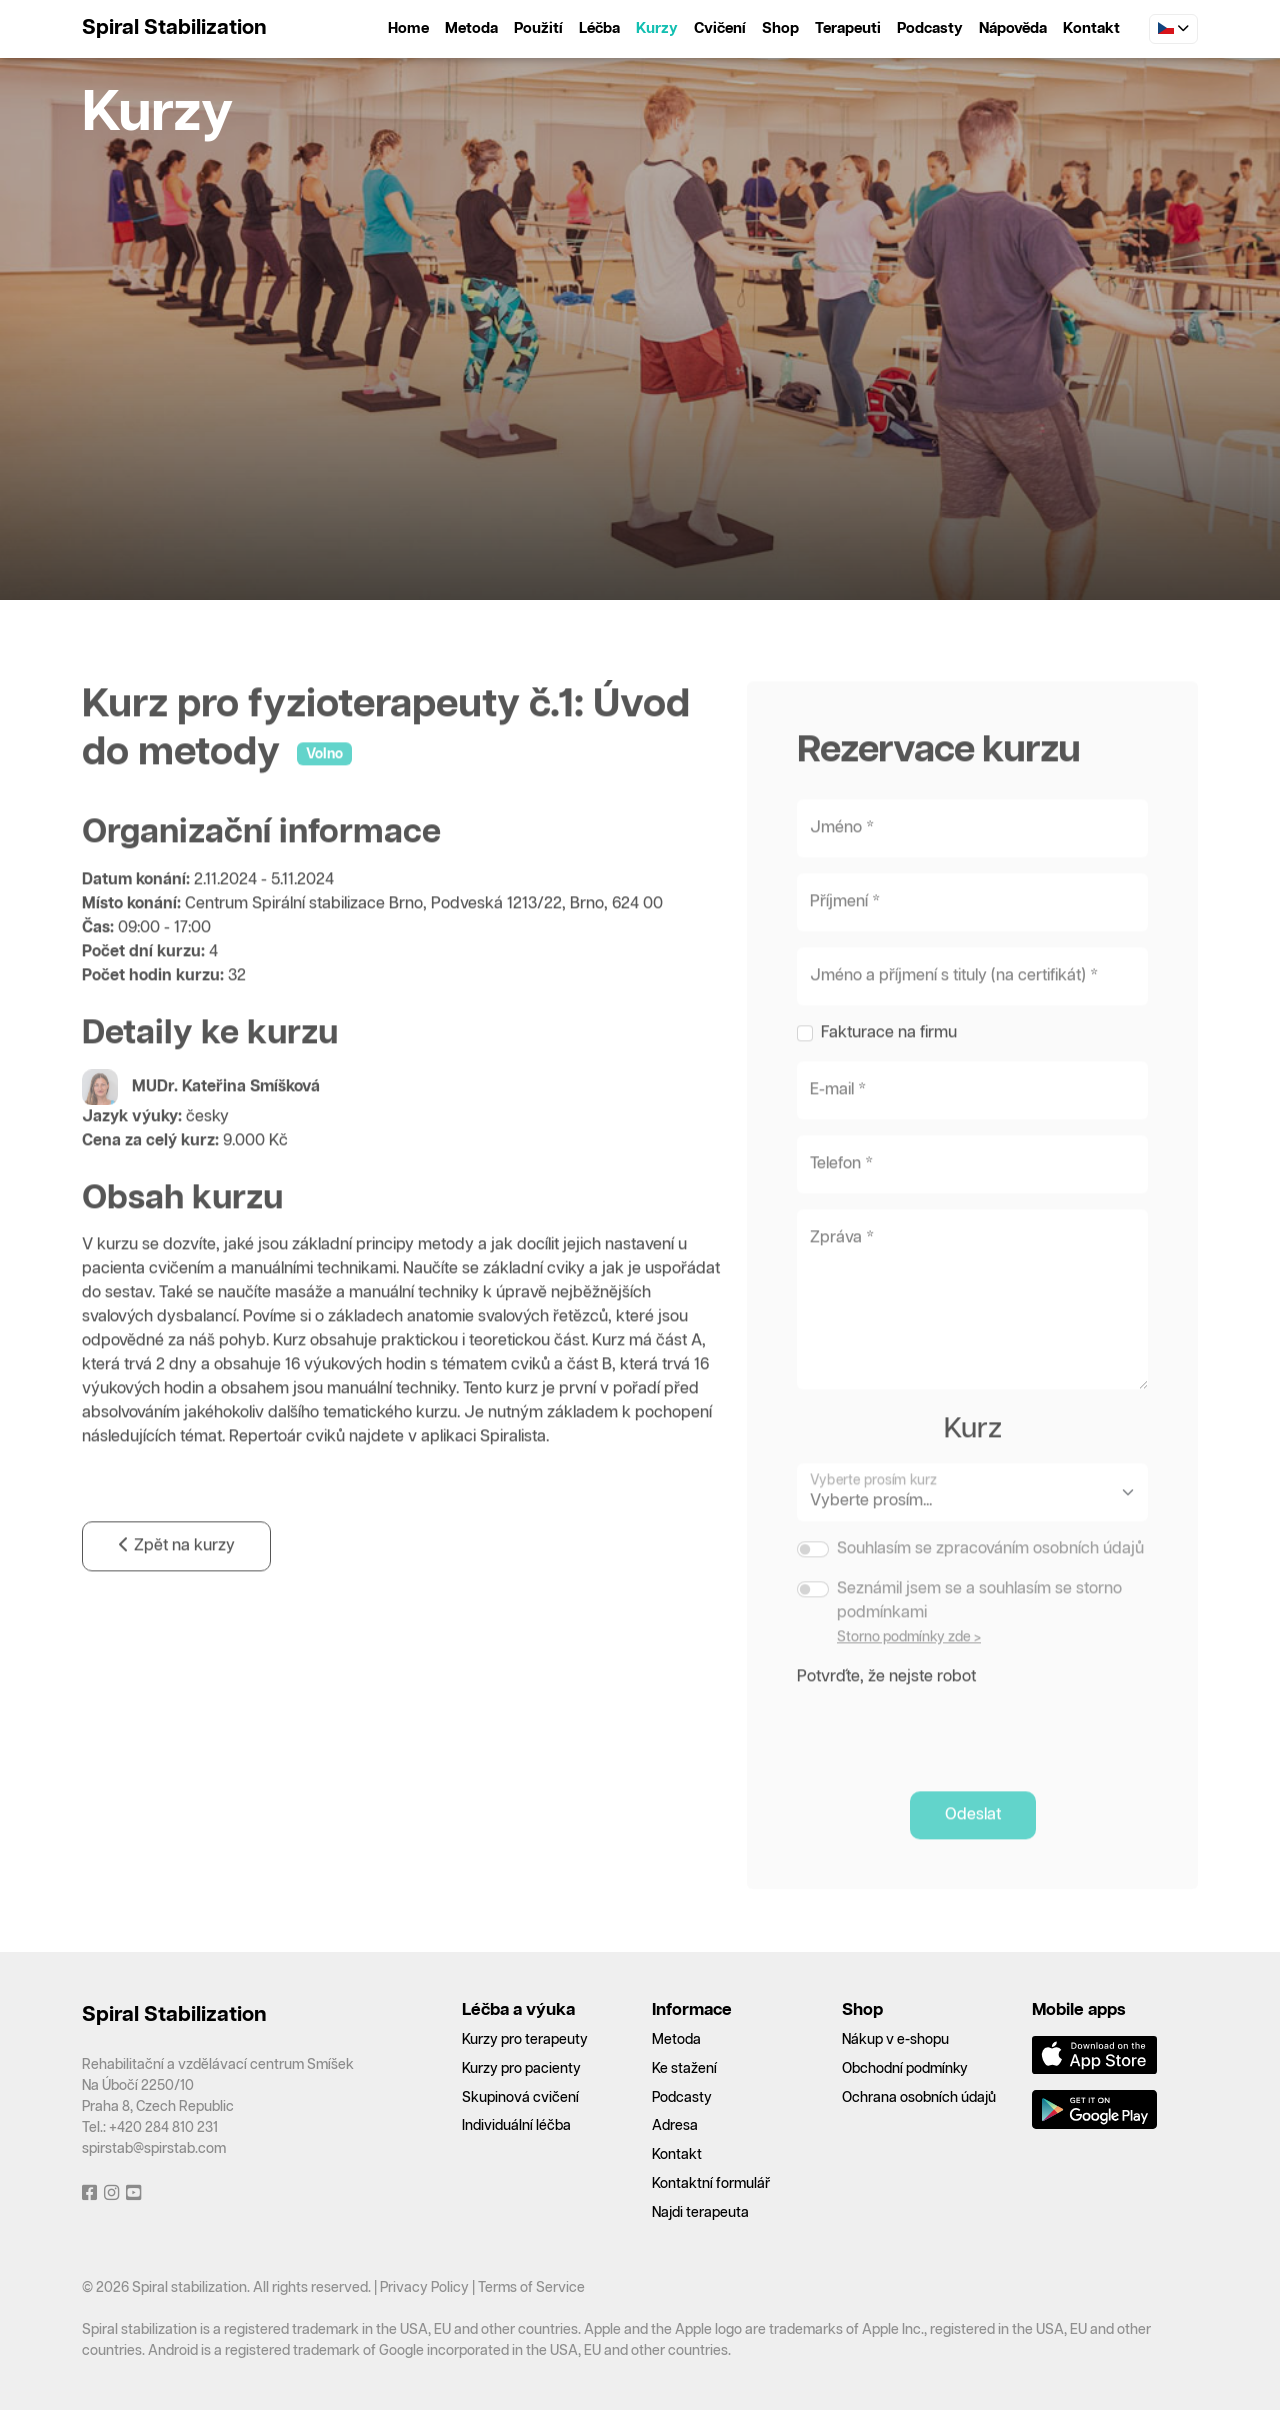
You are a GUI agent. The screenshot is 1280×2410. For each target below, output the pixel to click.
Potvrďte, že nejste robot (886, 1711)
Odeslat (973, 1849)
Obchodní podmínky (905, 2069)
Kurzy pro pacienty (521, 2069)
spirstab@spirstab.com (154, 2149)
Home (408, 28)
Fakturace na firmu (889, 1068)
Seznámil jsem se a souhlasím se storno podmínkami (979, 1635)
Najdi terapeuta (700, 2213)
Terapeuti (848, 28)
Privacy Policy (424, 2288)
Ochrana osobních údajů (919, 2098)
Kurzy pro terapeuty (525, 2040)
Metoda (471, 28)
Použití (538, 28)
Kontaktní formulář (711, 2184)
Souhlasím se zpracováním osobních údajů (990, 1583)
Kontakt (1091, 28)
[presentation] (949, 1763)
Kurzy (657, 28)
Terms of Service (531, 2288)
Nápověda (1013, 28)
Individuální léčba (516, 2126)
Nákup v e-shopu (895, 2040)
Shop (780, 28)
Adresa (675, 2126)
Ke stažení (684, 2069)
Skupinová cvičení (520, 2098)
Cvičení (720, 28)
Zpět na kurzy (176, 1581)
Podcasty (930, 28)
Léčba (599, 28)
